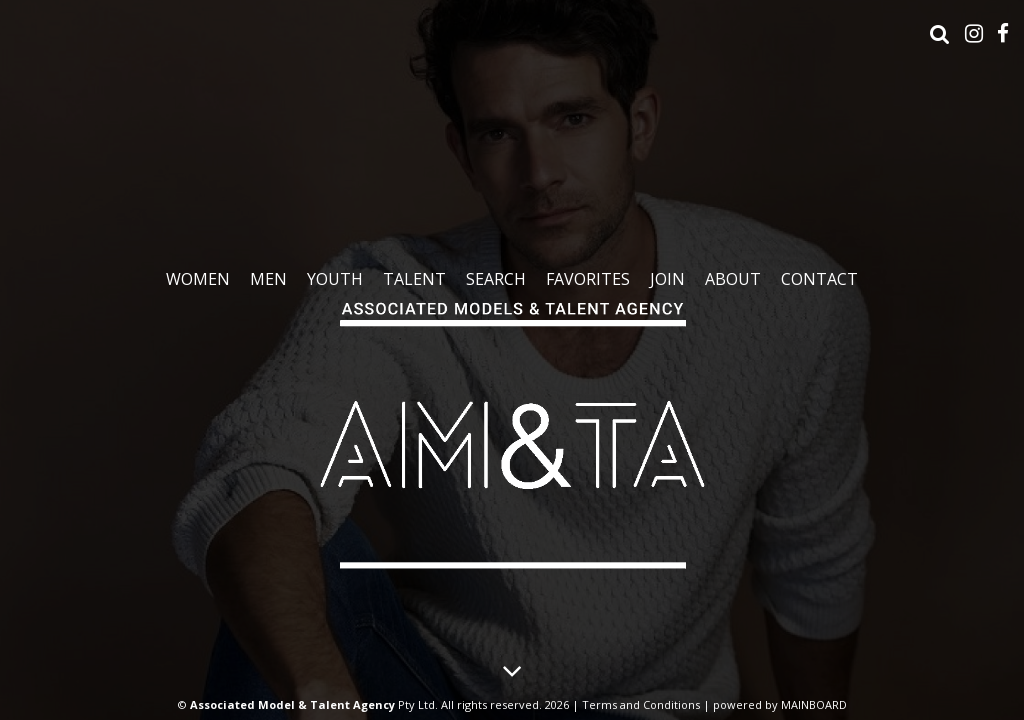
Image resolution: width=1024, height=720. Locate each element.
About (733, 278)
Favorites (588, 278)
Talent (414, 278)
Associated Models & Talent (512, 429)
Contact (819, 278)
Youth (335, 278)
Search (496, 278)
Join (667, 278)
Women (198, 278)
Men (268, 278)
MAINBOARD (814, 704)
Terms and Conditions (641, 704)
